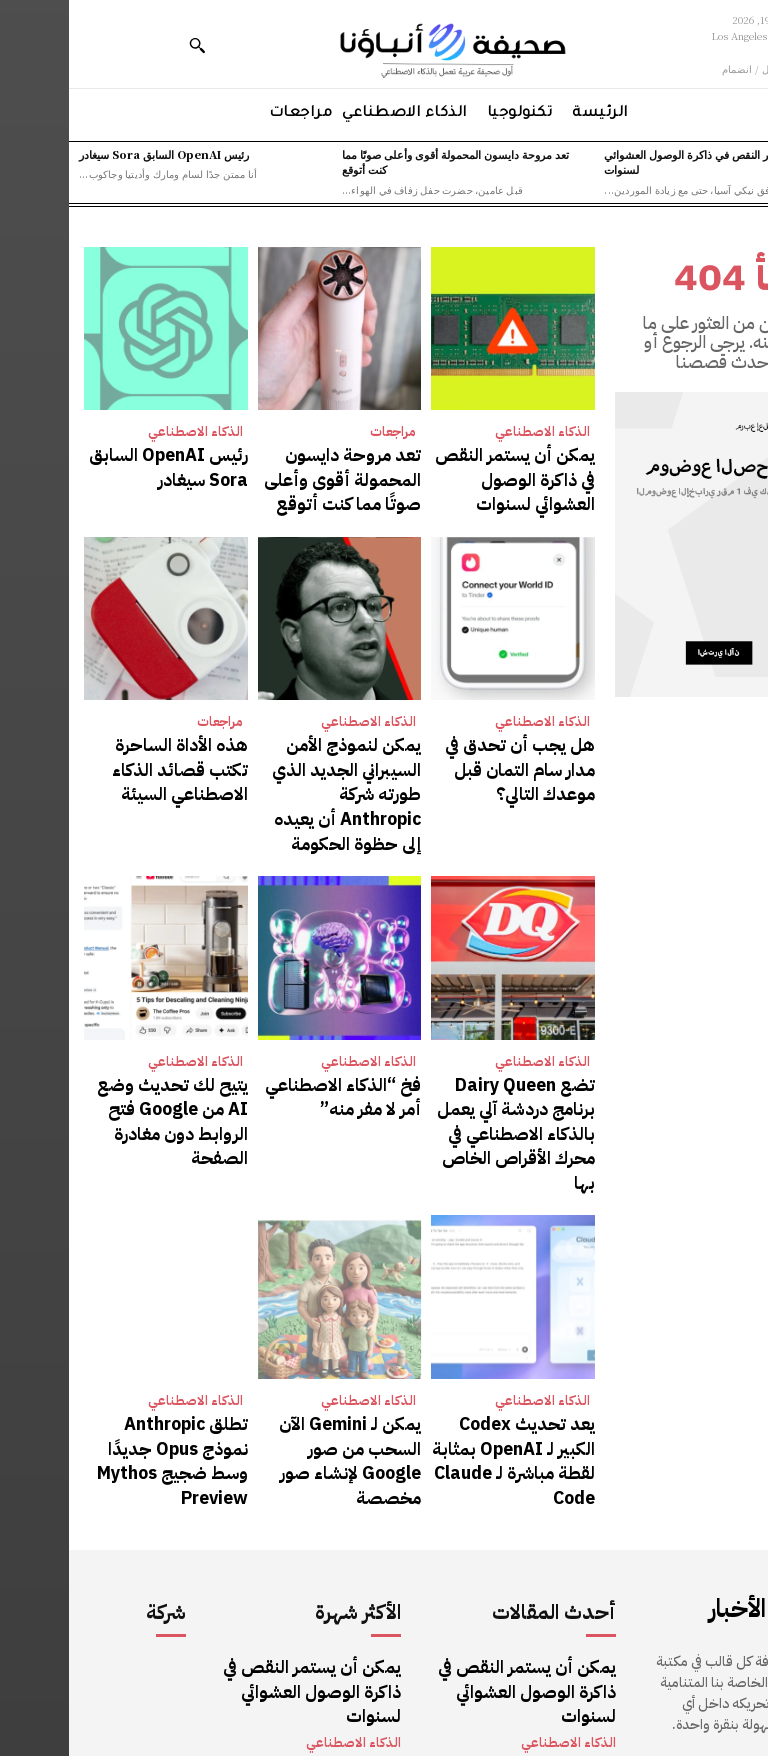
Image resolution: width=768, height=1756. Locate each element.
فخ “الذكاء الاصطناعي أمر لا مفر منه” (273, 1032)
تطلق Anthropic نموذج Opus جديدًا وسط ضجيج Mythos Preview (106, 1337)
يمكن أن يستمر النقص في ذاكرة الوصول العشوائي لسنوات (648, 161)
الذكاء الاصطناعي (473, 431)
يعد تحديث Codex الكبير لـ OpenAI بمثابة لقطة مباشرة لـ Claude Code (445, 1337)
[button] (128, 45)
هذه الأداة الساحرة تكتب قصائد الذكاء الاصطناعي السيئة (108, 747)
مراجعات (324, 431)
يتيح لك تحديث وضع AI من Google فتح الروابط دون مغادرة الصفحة (99, 1042)
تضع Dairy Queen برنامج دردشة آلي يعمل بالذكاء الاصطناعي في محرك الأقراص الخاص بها (445, 1052)
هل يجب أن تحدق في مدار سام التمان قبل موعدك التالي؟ (453, 747)
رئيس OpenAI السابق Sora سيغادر (95, 154)
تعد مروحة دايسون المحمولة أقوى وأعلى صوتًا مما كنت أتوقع (386, 161)
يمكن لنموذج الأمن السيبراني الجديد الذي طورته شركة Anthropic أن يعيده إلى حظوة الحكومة (273, 757)
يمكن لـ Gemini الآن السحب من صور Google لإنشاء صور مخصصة (273, 1337)
